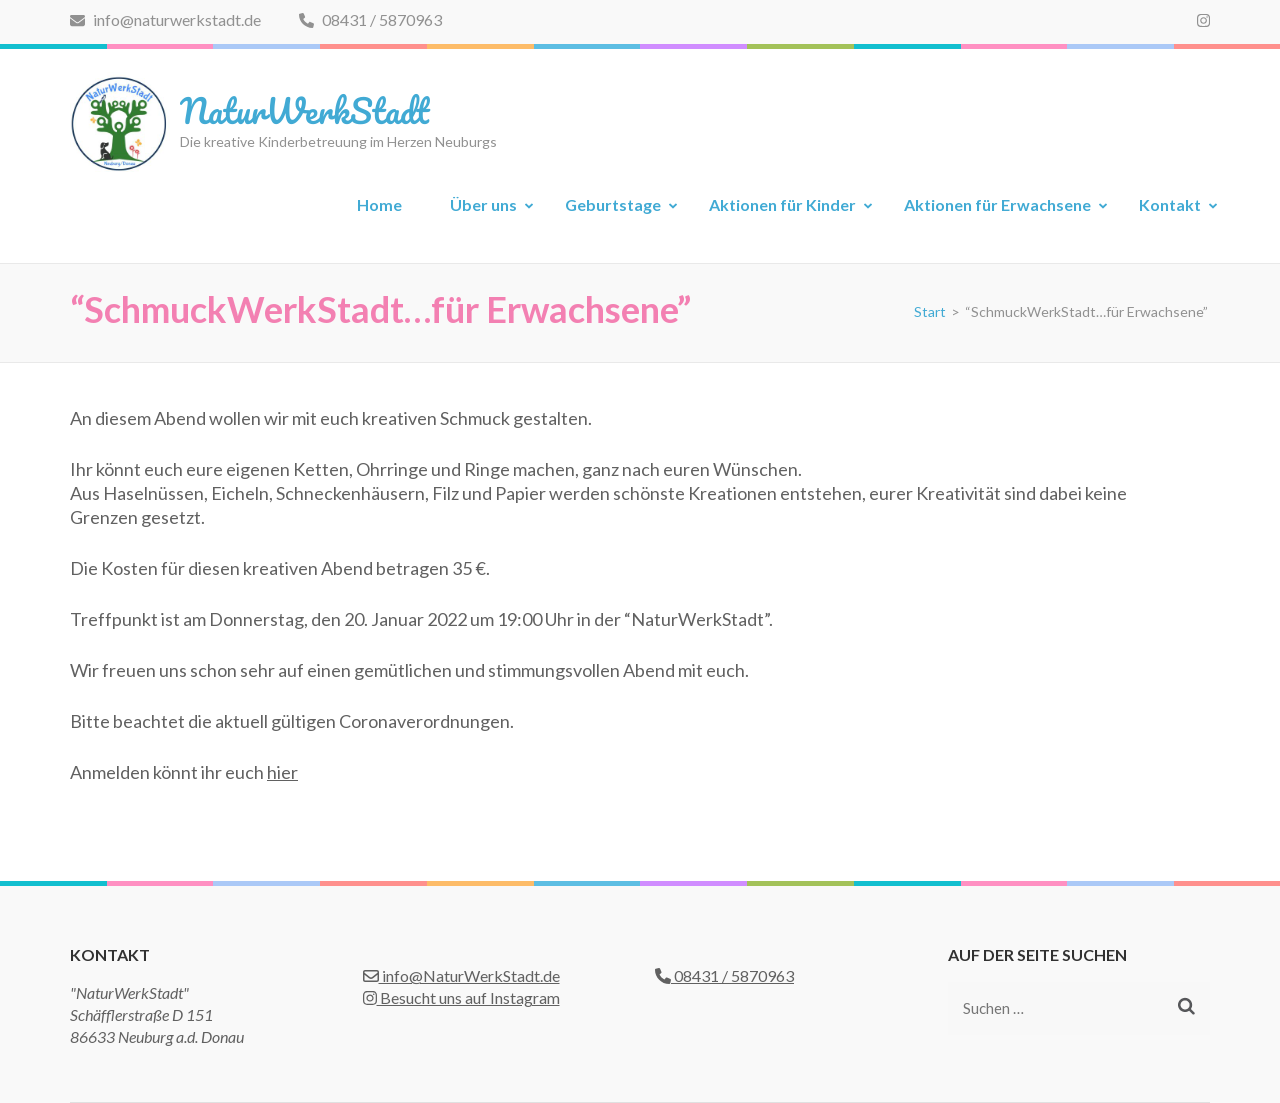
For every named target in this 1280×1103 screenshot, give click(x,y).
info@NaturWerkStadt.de (461, 975)
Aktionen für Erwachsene (997, 204)
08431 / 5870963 (370, 19)
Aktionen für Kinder (782, 204)
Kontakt (1170, 204)
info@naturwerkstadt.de (165, 19)
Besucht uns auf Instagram (461, 997)
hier (282, 772)
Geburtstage (613, 204)
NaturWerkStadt (304, 110)
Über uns (483, 204)
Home (379, 204)
